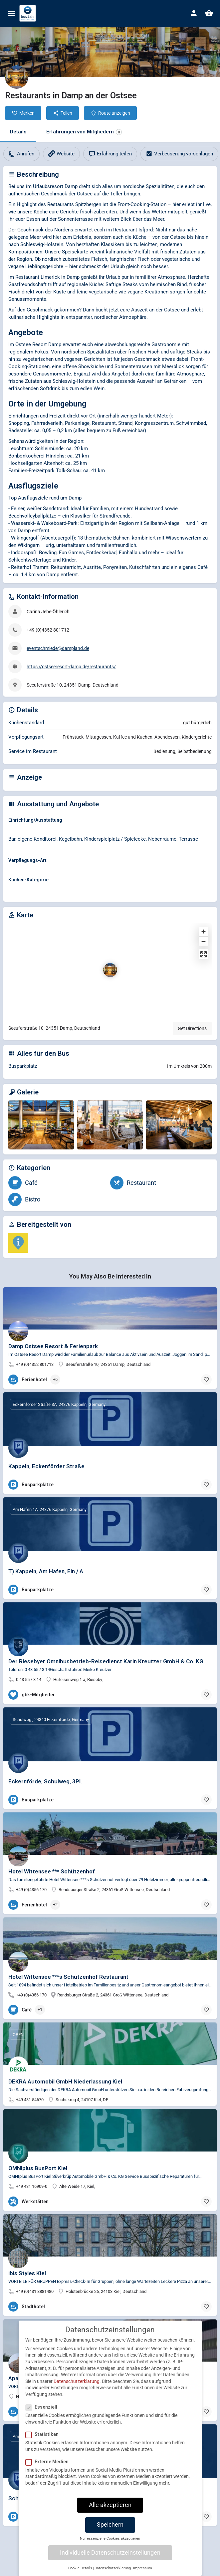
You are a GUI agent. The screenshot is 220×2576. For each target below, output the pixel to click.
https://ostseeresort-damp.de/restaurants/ (71, 666)
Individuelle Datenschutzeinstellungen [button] (110, 2558)
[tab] (110, 821)
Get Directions (192, 1028)
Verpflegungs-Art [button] (27, 860)
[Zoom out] (203, 941)
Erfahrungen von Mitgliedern (84, 132)
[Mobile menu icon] (11, 13)
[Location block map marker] (110, 970)
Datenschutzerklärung (77, 2387)
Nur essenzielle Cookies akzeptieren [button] (110, 2545)
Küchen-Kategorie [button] (28, 879)
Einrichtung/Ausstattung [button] (35, 820)
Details (18, 132)
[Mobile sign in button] (193, 13)
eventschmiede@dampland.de (58, 648)
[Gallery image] (41, 1125)
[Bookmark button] (206, 1379)
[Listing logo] (16, 77)
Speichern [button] (110, 2531)
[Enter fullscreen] (203, 954)
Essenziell (43, 2413)
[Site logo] (28, 13)
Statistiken (44, 2440)
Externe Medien (49, 2467)
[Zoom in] (203, 931)
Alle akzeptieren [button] (110, 2511)
